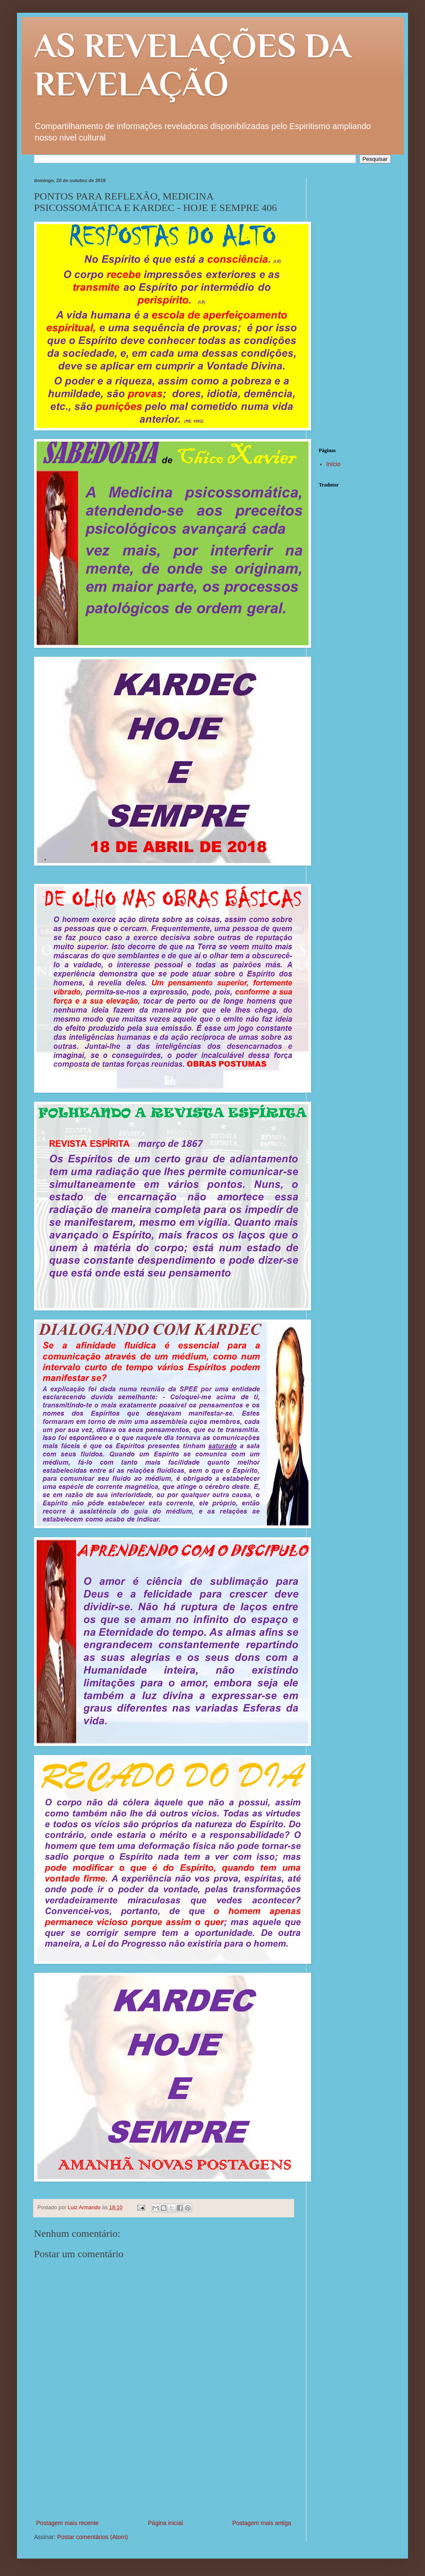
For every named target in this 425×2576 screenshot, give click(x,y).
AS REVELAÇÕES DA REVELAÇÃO (192, 64)
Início (333, 464)
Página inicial (165, 2523)
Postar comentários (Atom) (92, 2537)
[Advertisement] (163, 2480)
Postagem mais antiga (261, 2523)
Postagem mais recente (67, 2523)
